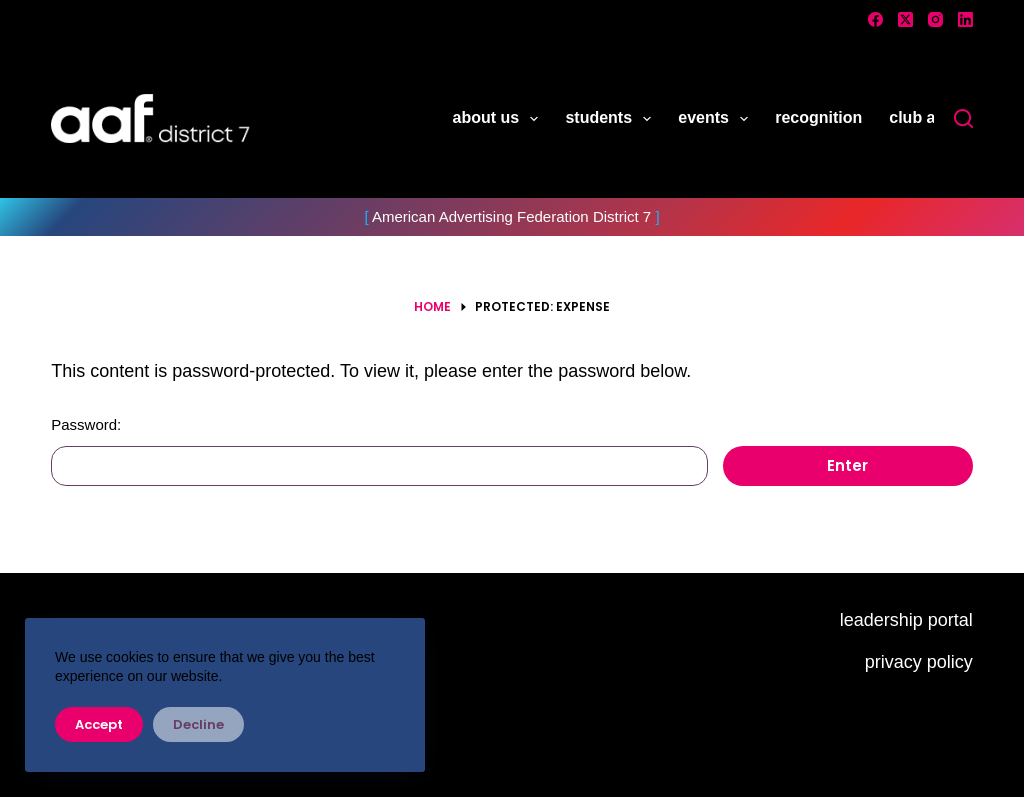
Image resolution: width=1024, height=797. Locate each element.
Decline (198, 724)
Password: (379, 451)
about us (500, 119)
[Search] (963, 118)
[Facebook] (875, 19)
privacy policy (919, 662)
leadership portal (906, 620)
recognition (818, 117)
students (612, 119)
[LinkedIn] (965, 19)
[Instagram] (935, 19)
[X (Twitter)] (905, 19)
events (717, 119)
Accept (99, 724)
